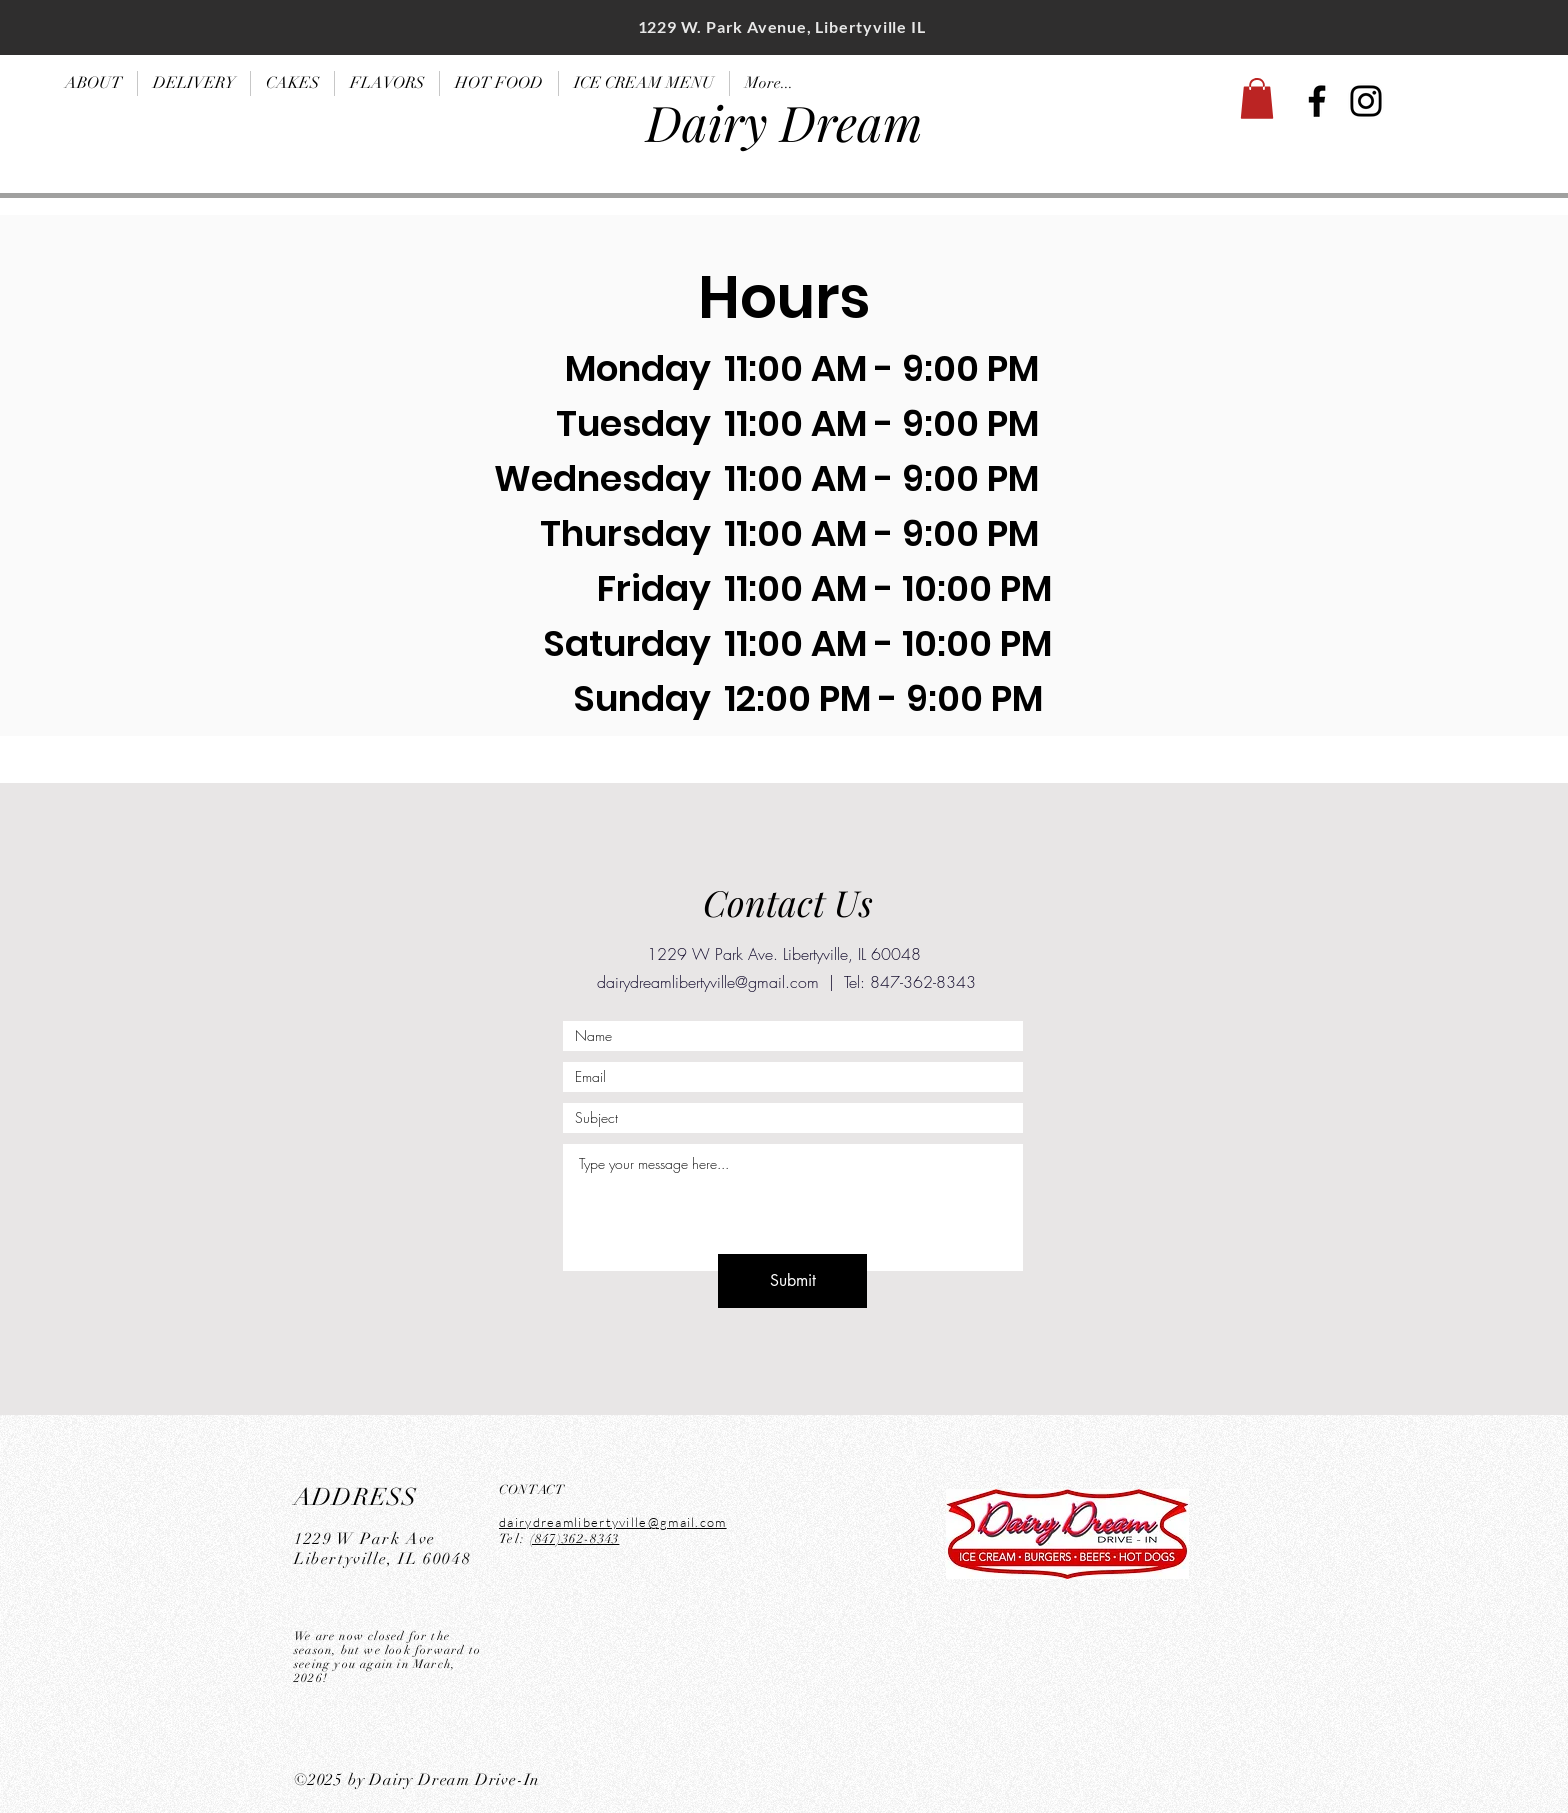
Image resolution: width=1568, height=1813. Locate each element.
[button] (1257, 98)
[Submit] (792, 1281)
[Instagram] (1366, 101)
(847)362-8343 (575, 1539)
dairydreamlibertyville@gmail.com (708, 982)
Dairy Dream (784, 121)
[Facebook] (1317, 101)
